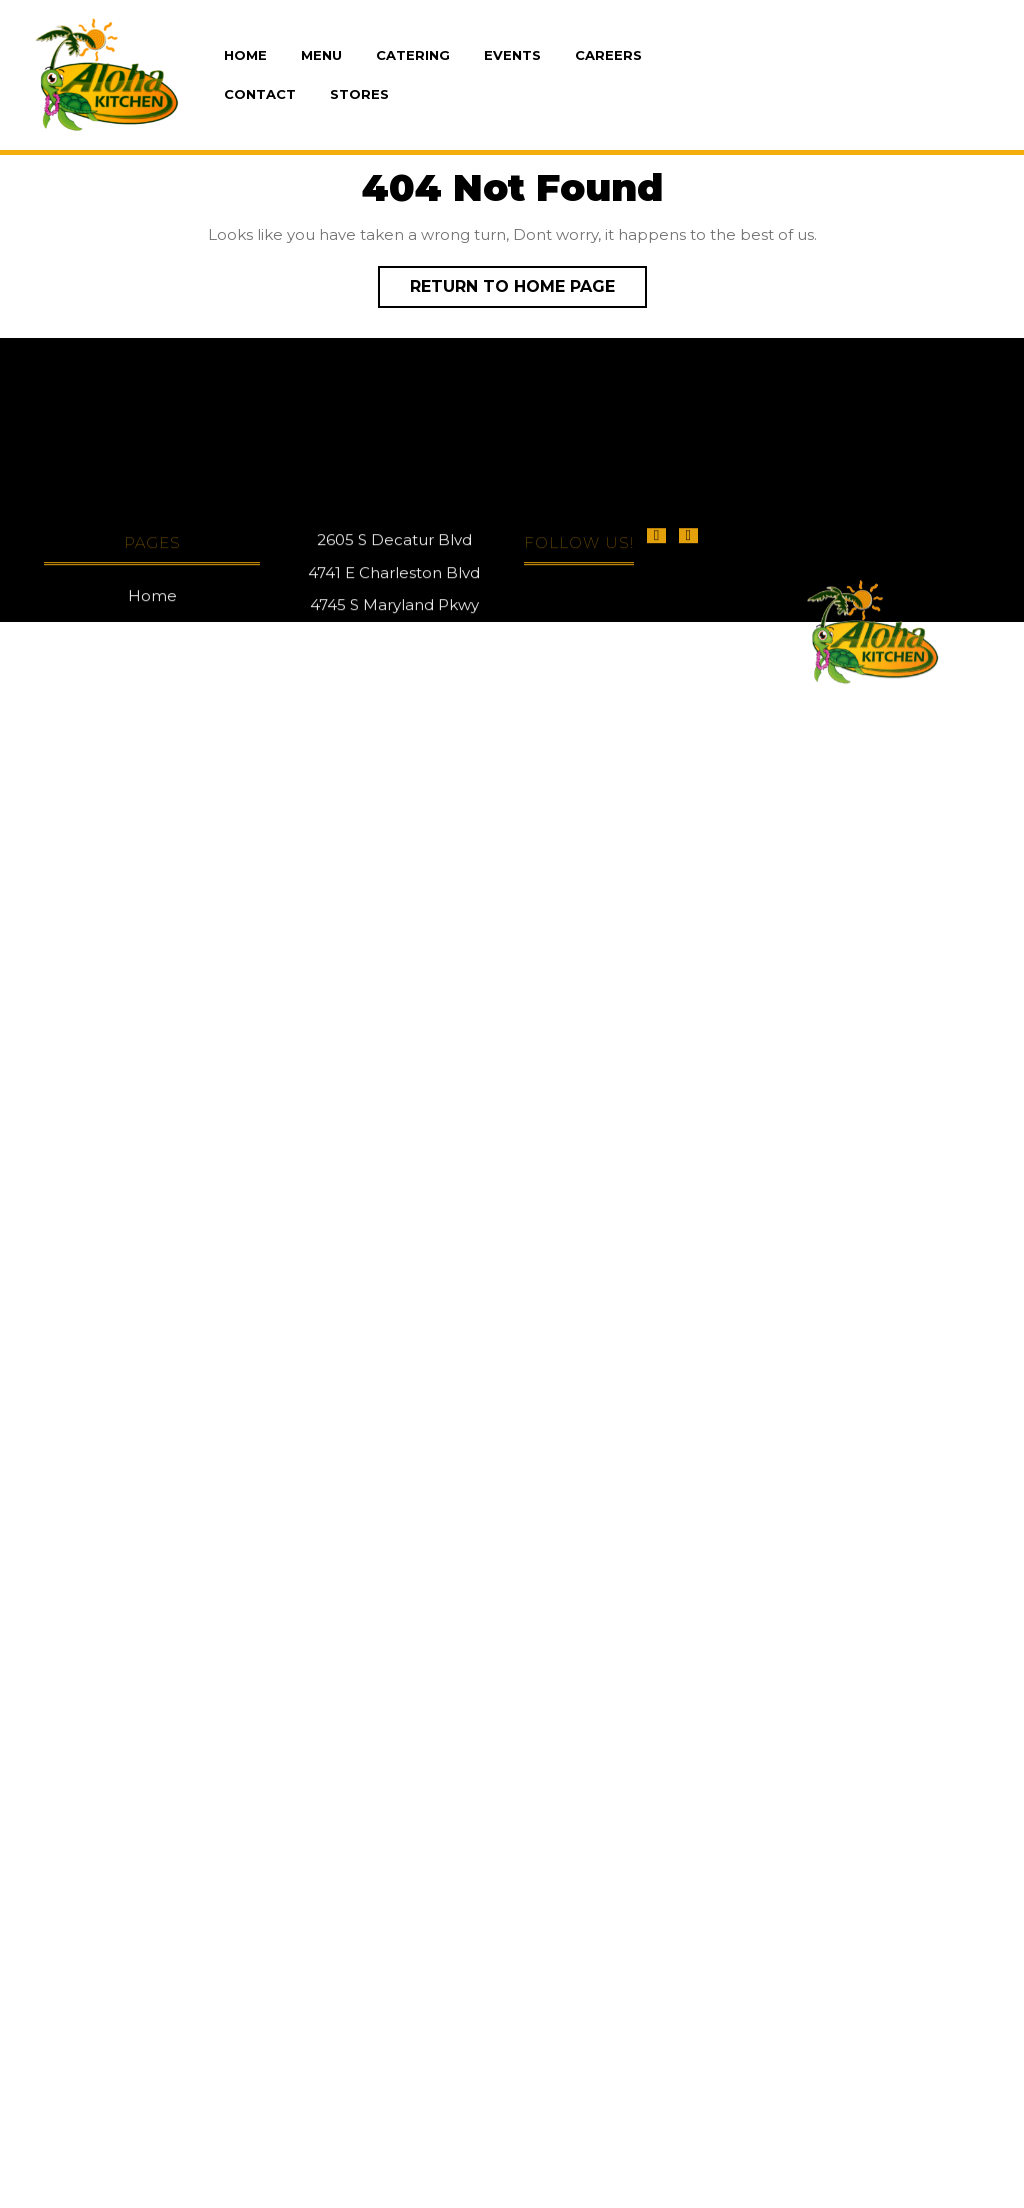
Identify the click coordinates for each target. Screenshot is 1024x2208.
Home (245, 55)
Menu (321, 55)
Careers (608, 55)
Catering (413, 55)
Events (512, 55)
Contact (260, 94)
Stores (359, 94)
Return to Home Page (528, 281)
